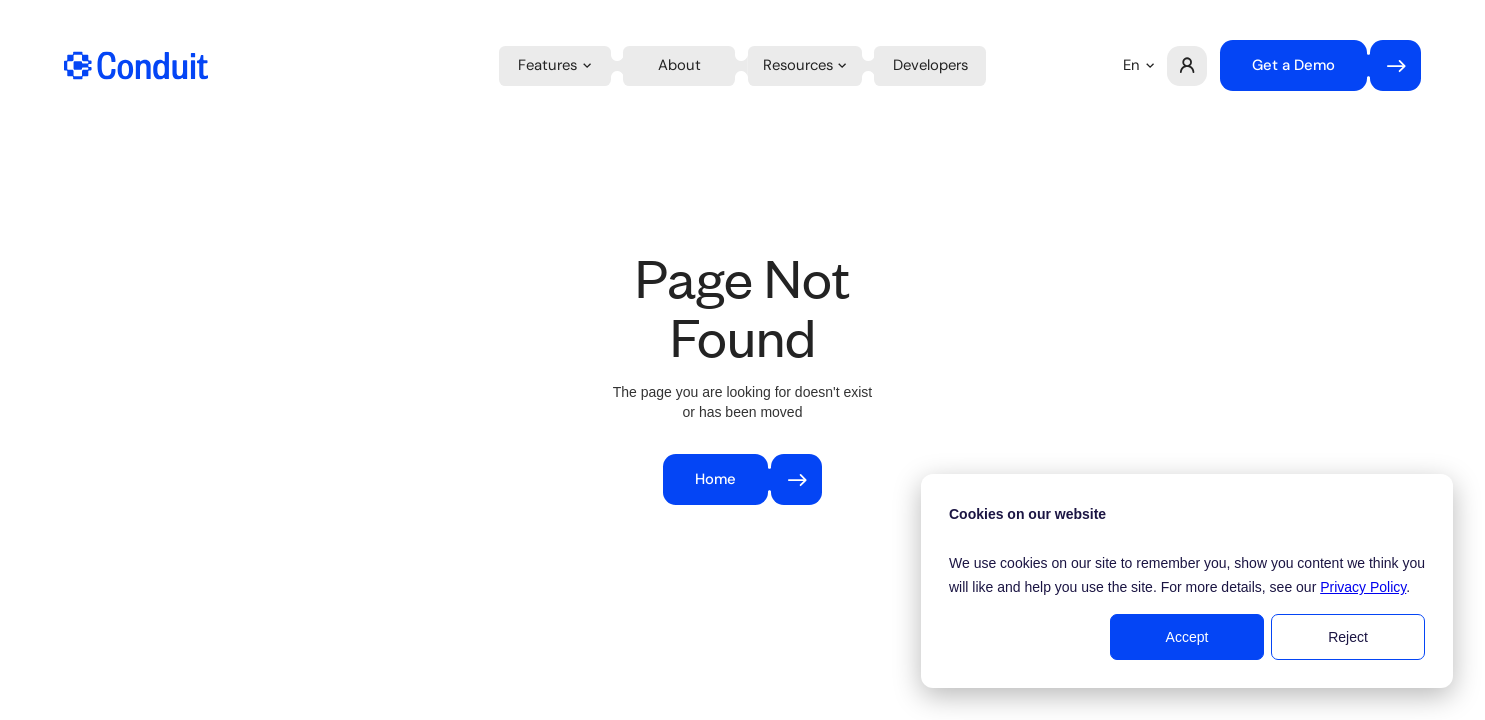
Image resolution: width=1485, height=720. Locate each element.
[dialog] (1187, 581)
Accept (1187, 637)
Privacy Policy (1363, 587)
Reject (1348, 637)
